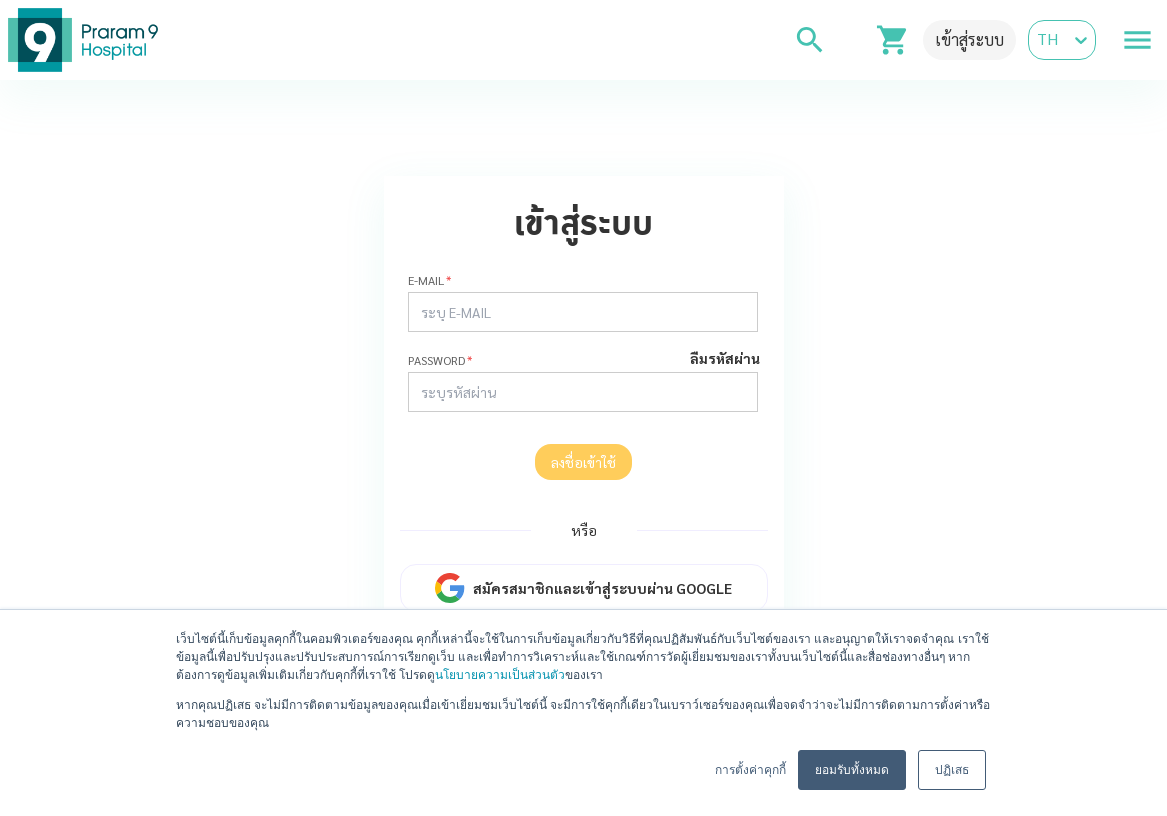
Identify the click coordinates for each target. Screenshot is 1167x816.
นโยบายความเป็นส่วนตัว (500, 675)
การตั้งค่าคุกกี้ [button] (750, 770)
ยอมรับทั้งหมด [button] (852, 770)
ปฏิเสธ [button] (952, 770)
